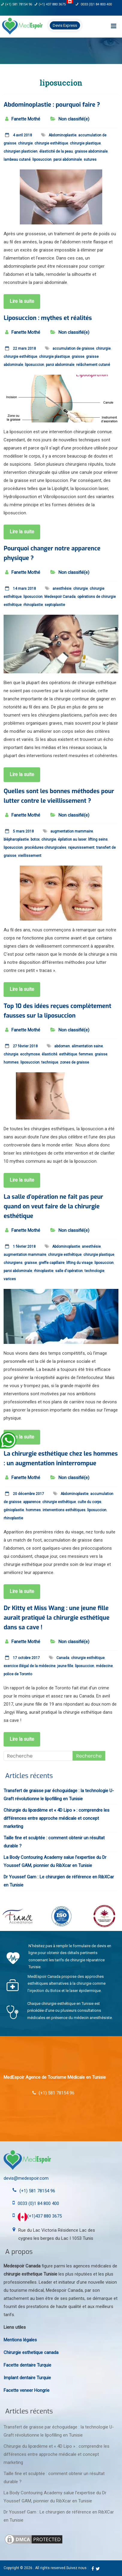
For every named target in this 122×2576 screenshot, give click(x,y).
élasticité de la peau (56, 151)
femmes (86, 1054)
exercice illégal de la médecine (29, 1666)
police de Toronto (18, 1674)
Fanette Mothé (25, 119)
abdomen (62, 1046)
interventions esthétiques (64, 1510)
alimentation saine (87, 1046)
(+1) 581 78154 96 (16, 4)
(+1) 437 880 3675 (53, 4)
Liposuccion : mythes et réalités (48, 318)
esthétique (68, 1054)
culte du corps (89, 1502)
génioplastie (14, 1510)
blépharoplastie (16, 839)
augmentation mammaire (71, 831)
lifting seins (98, 839)
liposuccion (42, 159)
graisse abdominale (91, 151)
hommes (11, 1062)
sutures (90, 159)
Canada (62, 1658)
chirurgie (25, 143)
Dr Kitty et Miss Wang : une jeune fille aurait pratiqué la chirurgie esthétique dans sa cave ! (56, 1617)
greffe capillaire (51, 1263)
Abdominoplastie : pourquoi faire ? (52, 105)
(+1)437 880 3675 (40, 2216)
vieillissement (29, 856)
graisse (78, 357)
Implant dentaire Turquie (27, 2377)
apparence (31, 1502)
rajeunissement (81, 847)
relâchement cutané (93, 365)
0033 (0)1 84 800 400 (94, 4)
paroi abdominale (67, 159)
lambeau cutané (17, 159)
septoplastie (55, 605)
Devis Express (65, 25)
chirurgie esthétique (51, 143)
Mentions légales (20, 2340)
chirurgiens (13, 1263)
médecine (104, 1666)
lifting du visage (79, 1263)
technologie (94, 1271)
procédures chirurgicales (45, 847)
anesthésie (61, 588)
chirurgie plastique (85, 143)
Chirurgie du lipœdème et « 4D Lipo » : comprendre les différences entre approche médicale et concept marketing (56, 1818)
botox (35, 839)
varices (10, 1279)
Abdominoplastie (62, 135)
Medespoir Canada (60, 597)
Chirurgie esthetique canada (31, 2352)
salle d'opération (69, 1271)
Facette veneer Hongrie (26, 2390)
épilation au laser (72, 839)
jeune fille (65, 1666)
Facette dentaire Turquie (27, 2365)
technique (49, 1062)
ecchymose (30, 1054)
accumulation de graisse (73, 348)
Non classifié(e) (73, 119)
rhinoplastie (33, 605)
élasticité (49, 1054)
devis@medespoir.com (26, 2178)
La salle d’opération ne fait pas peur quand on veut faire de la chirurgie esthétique (53, 1206)
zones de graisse (74, 1062)
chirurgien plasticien (20, 151)
